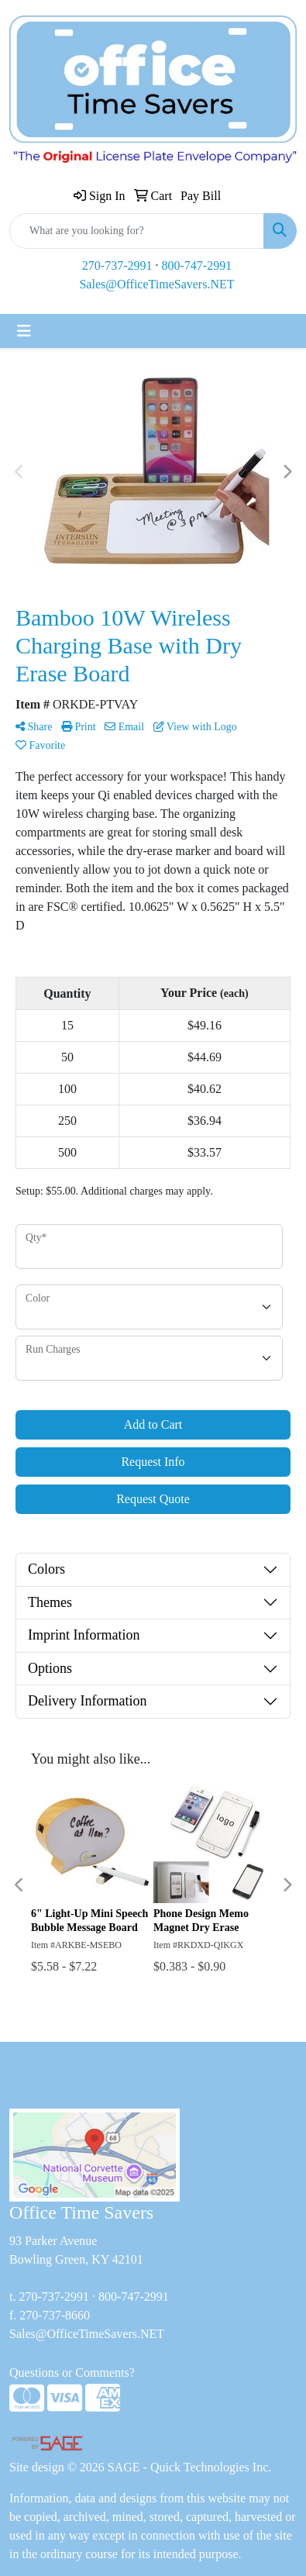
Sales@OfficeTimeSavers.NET (156, 284)
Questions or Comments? (72, 2372)
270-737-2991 (117, 265)
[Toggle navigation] (24, 331)
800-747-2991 (197, 265)
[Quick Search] (136, 231)
